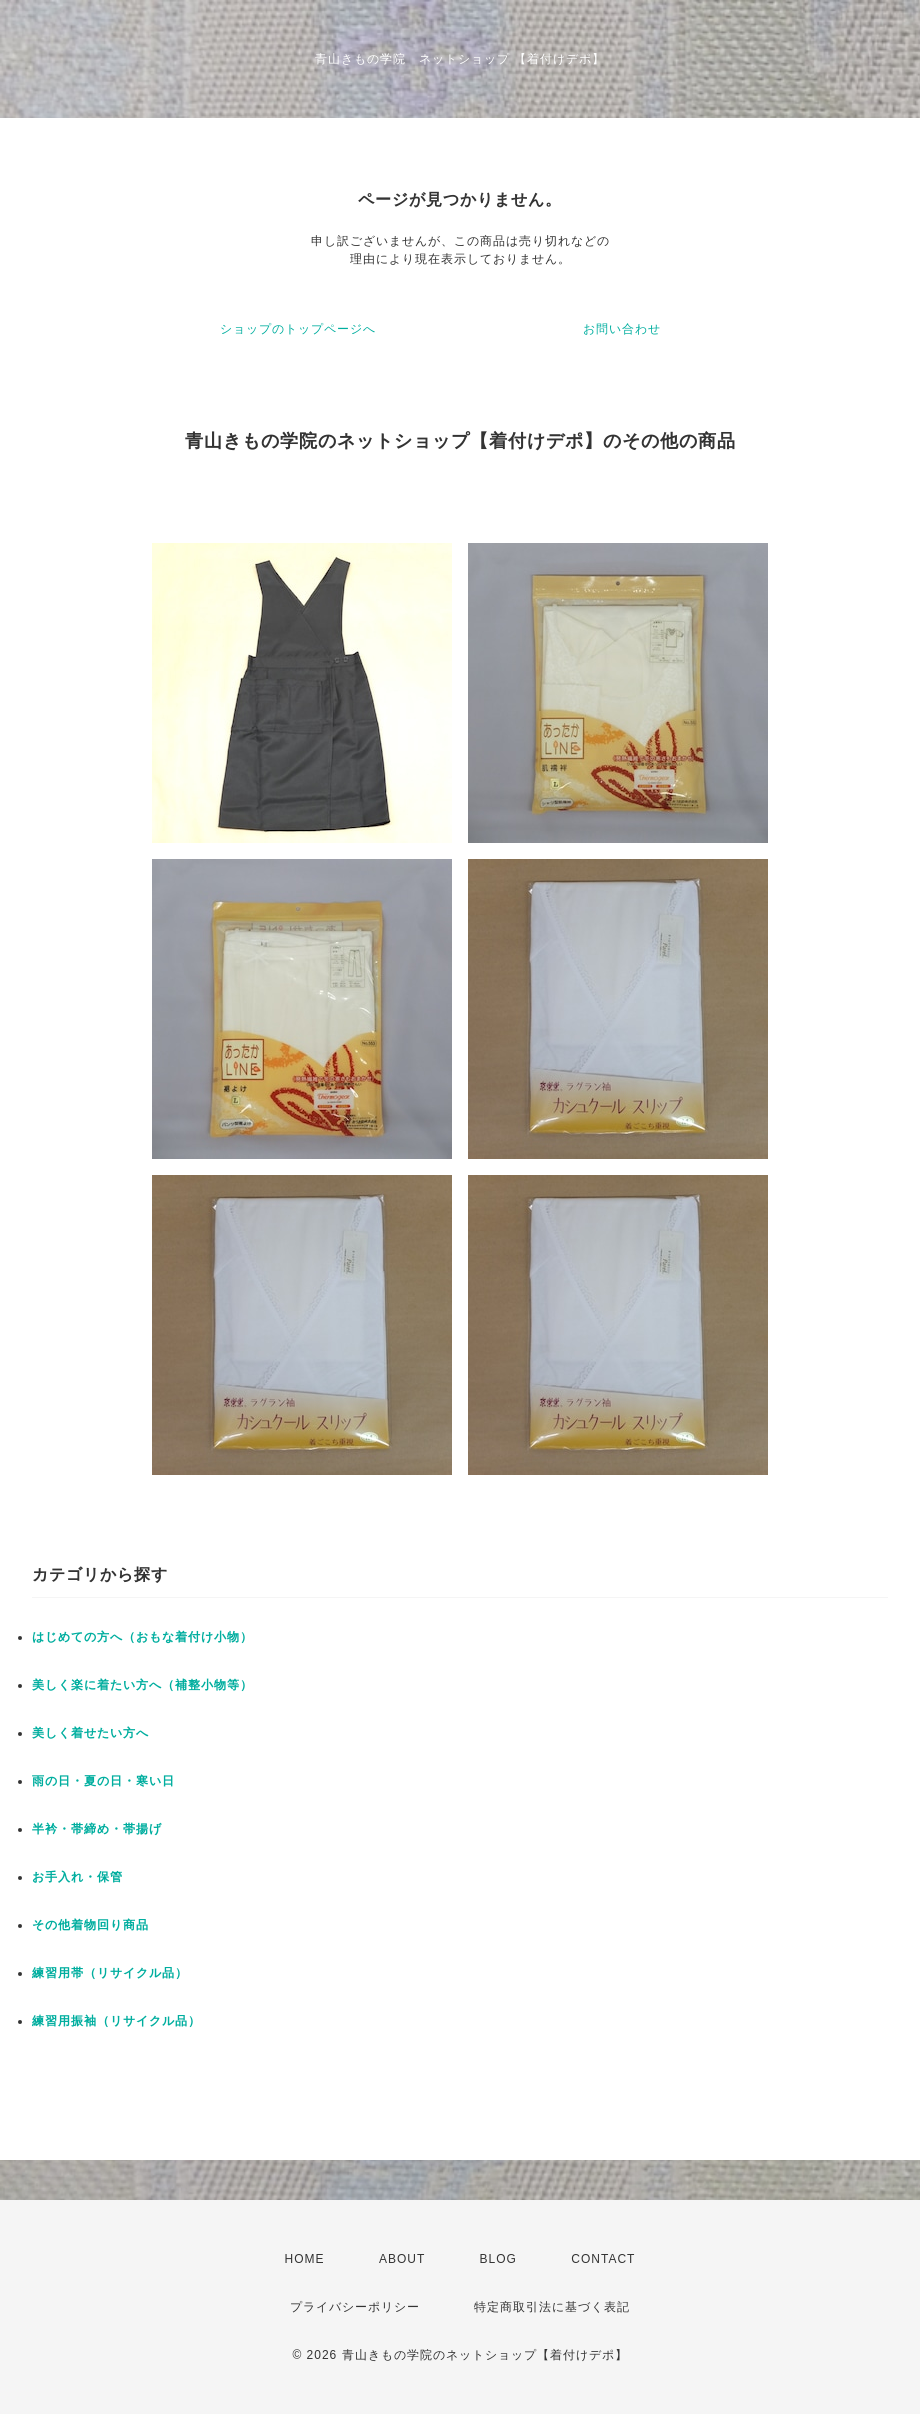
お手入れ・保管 (77, 1877)
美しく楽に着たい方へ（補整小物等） (142, 1685)
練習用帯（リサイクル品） (110, 1973)
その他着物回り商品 (90, 1925)
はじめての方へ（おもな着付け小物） (142, 1637)
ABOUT (402, 2259)
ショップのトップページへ (298, 329)
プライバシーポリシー (355, 2307)
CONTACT (603, 2259)
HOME (305, 2259)
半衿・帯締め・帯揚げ (97, 1829)
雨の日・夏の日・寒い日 (103, 1781)
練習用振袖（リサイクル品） (116, 2021)
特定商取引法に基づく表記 (552, 2307)
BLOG (498, 2259)
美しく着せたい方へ (90, 1733)
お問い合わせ (622, 329)
